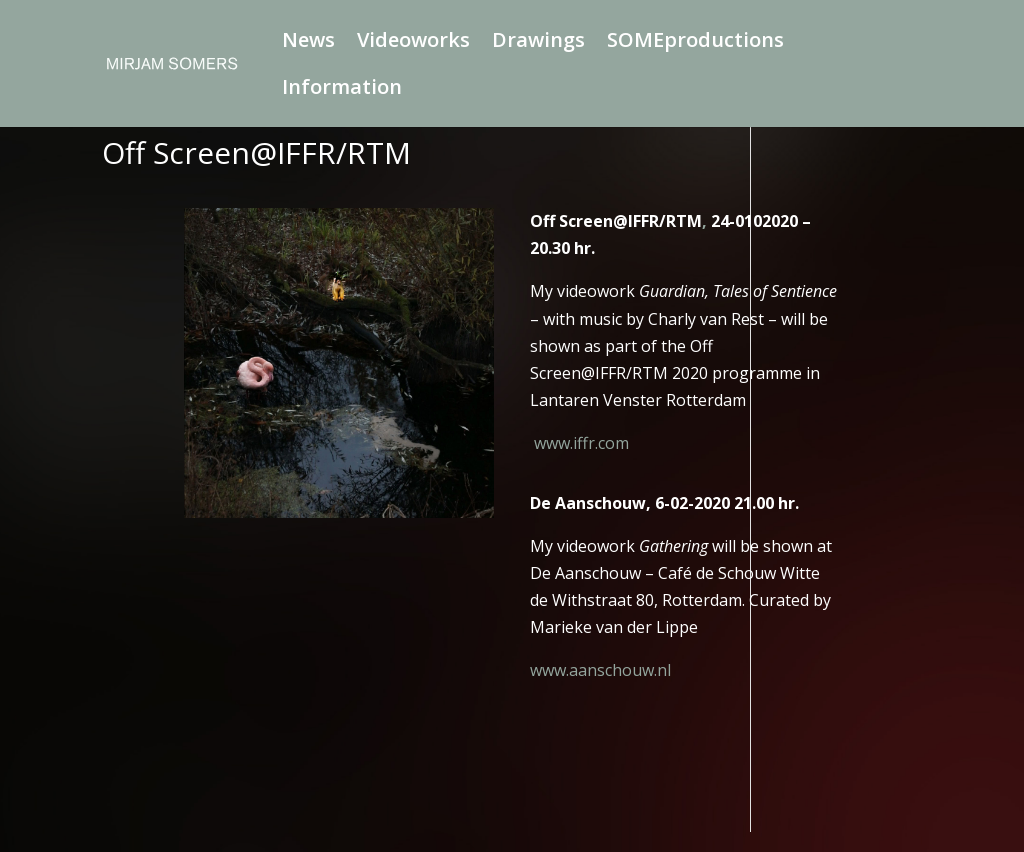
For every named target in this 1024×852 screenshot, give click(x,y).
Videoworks (413, 43)
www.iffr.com (581, 443)
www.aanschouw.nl (600, 670)
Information (342, 90)
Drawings (538, 43)
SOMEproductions (695, 43)
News (308, 43)
